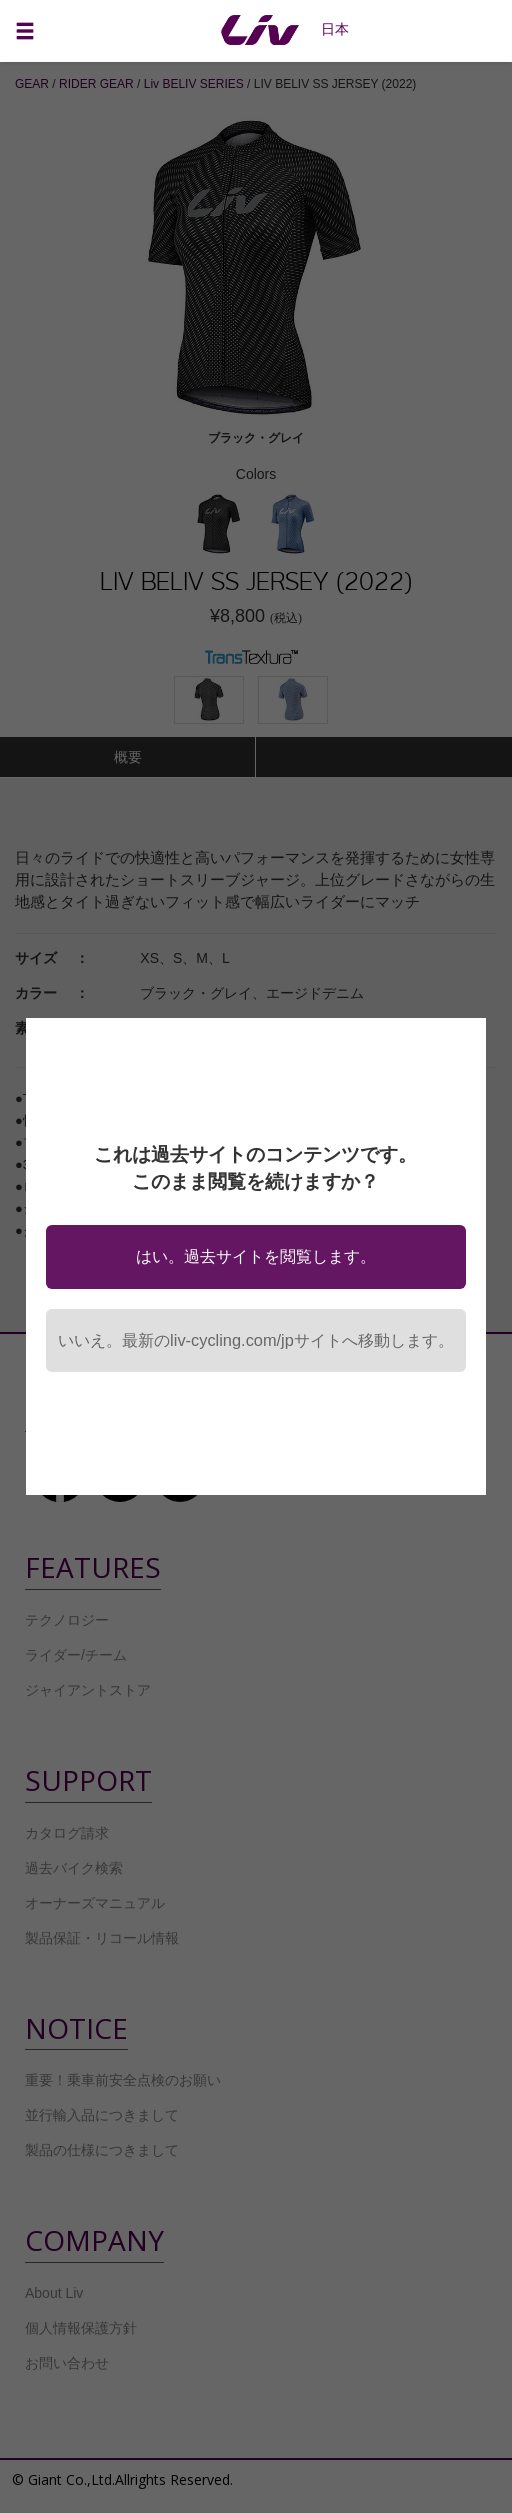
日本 (335, 29)
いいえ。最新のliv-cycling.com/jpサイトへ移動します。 (256, 1340)
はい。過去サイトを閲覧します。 (256, 1256)
